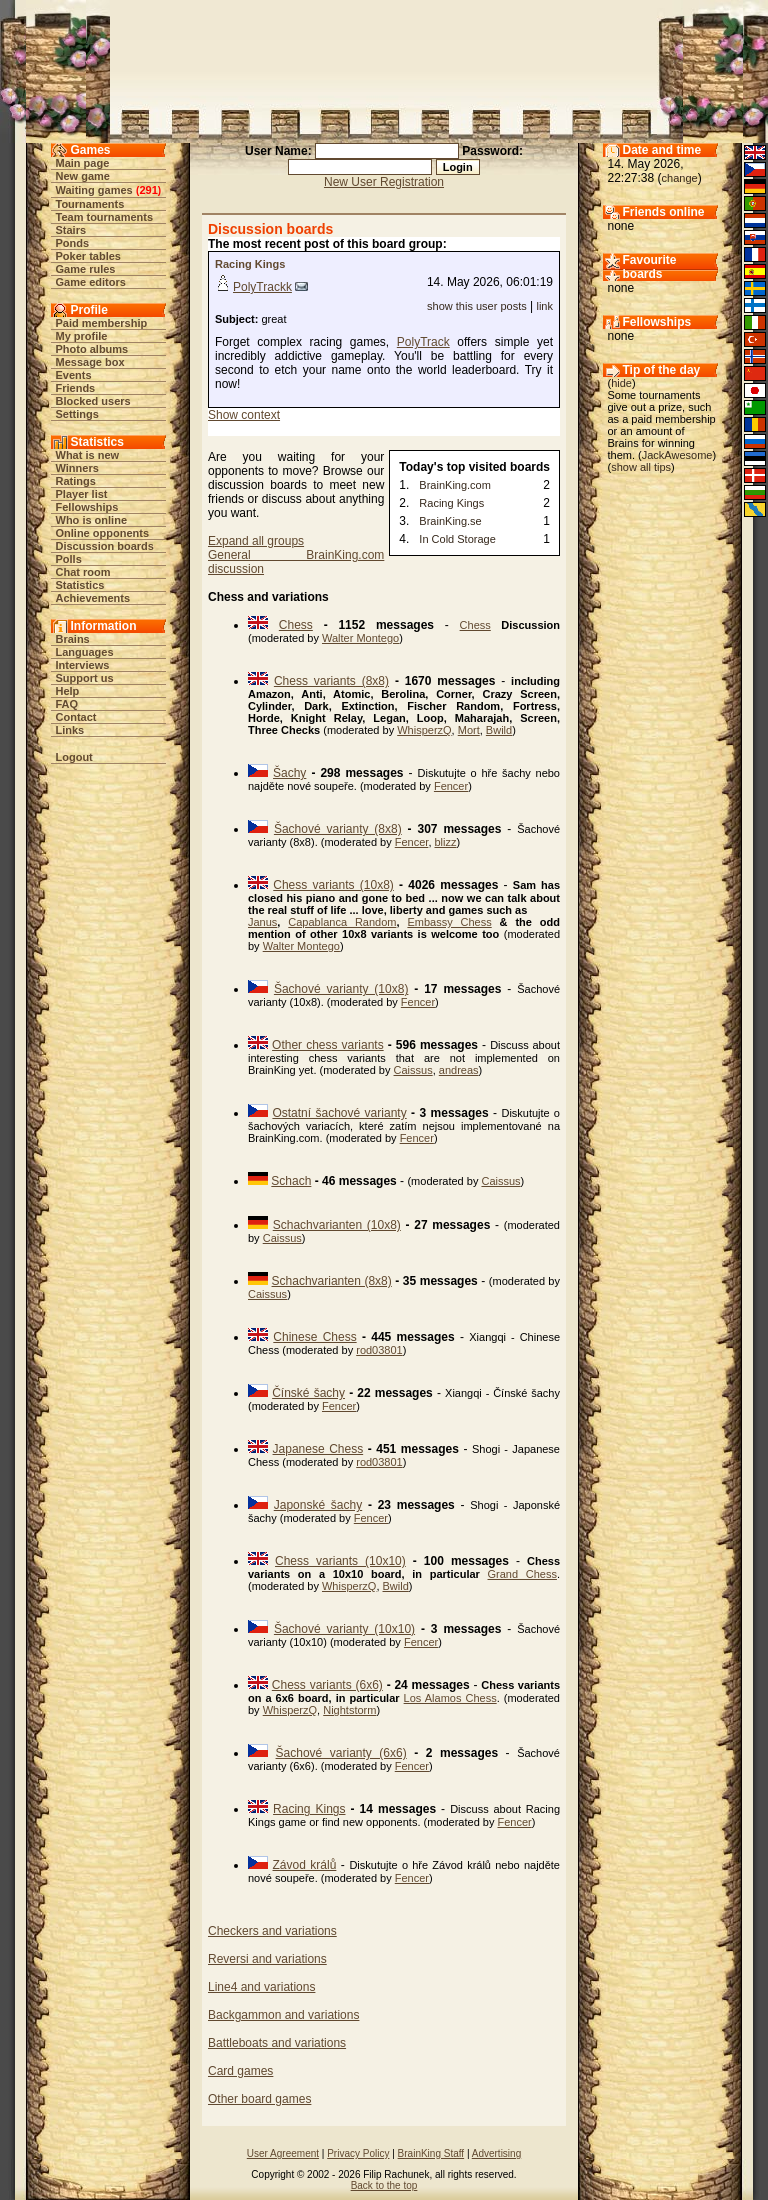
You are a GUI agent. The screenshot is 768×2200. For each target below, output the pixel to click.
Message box (90, 362)
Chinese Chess (314, 1337)
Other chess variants (328, 1045)
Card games (240, 2071)
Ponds (73, 243)
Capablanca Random (342, 922)
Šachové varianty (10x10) (344, 1629)
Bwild (499, 730)
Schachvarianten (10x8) (337, 1225)
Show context (244, 415)
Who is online (92, 520)
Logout (74, 757)
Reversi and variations (267, 1959)
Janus (262, 922)
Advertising (496, 2153)
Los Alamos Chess (450, 1698)
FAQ (67, 704)
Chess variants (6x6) (327, 1685)
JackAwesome (677, 455)
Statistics (80, 585)
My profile (82, 336)
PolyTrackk (262, 287)
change (680, 178)
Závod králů (305, 1865)
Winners (77, 468)
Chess (296, 625)
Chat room (83, 572)
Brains (73, 639)
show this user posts (477, 306)
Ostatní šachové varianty (339, 1113)
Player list (82, 494)
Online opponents (103, 533)
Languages (85, 652)
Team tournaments (105, 217)
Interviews (83, 665)
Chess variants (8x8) (331, 681)
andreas (459, 1070)
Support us (85, 678)
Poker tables (88, 256)
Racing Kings (250, 264)
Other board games (259, 2099)
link (544, 306)
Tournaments (90, 204)
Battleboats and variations (277, 2043)
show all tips (641, 467)
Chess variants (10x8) (333, 885)
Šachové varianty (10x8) (341, 989)
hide (621, 383)
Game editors (91, 282)
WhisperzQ (424, 730)
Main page (83, 163)
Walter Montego (360, 638)
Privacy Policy (358, 2153)
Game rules (86, 269)
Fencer (451, 786)
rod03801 (379, 1350)
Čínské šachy (308, 1393)
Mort (469, 730)
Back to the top (384, 2185)
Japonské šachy (318, 1505)
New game (83, 176)
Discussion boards (105, 546)
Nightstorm (349, 1710)
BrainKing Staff (431, 2153)
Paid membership (102, 323)
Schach (291, 1181)
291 (148, 190)
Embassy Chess (449, 922)
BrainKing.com (455, 485)
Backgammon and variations (283, 2015)
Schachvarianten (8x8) (332, 1281)
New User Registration (384, 182)
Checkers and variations (272, 1931)
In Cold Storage (457, 539)
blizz (446, 842)
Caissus (413, 1070)
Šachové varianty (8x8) (338, 829)
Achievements (93, 598)
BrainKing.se (450, 521)
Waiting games (94, 190)
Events (74, 375)
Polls (69, 559)
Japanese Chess (318, 1449)
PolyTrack (423, 342)
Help (68, 691)
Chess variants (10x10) (340, 1561)
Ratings (76, 481)
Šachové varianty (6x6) (341, 1753)
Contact (76, 717)
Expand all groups (256, 541)
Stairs (71, 230)
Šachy (289, 773)
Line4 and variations (261, 1987)
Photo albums (92, 349)
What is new (88, 455)
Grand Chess (522, 1574)
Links (70, 730)
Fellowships (87, 507)
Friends (76, 388)
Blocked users (93, 401)
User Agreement (283, 2153)
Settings (77, 414)
